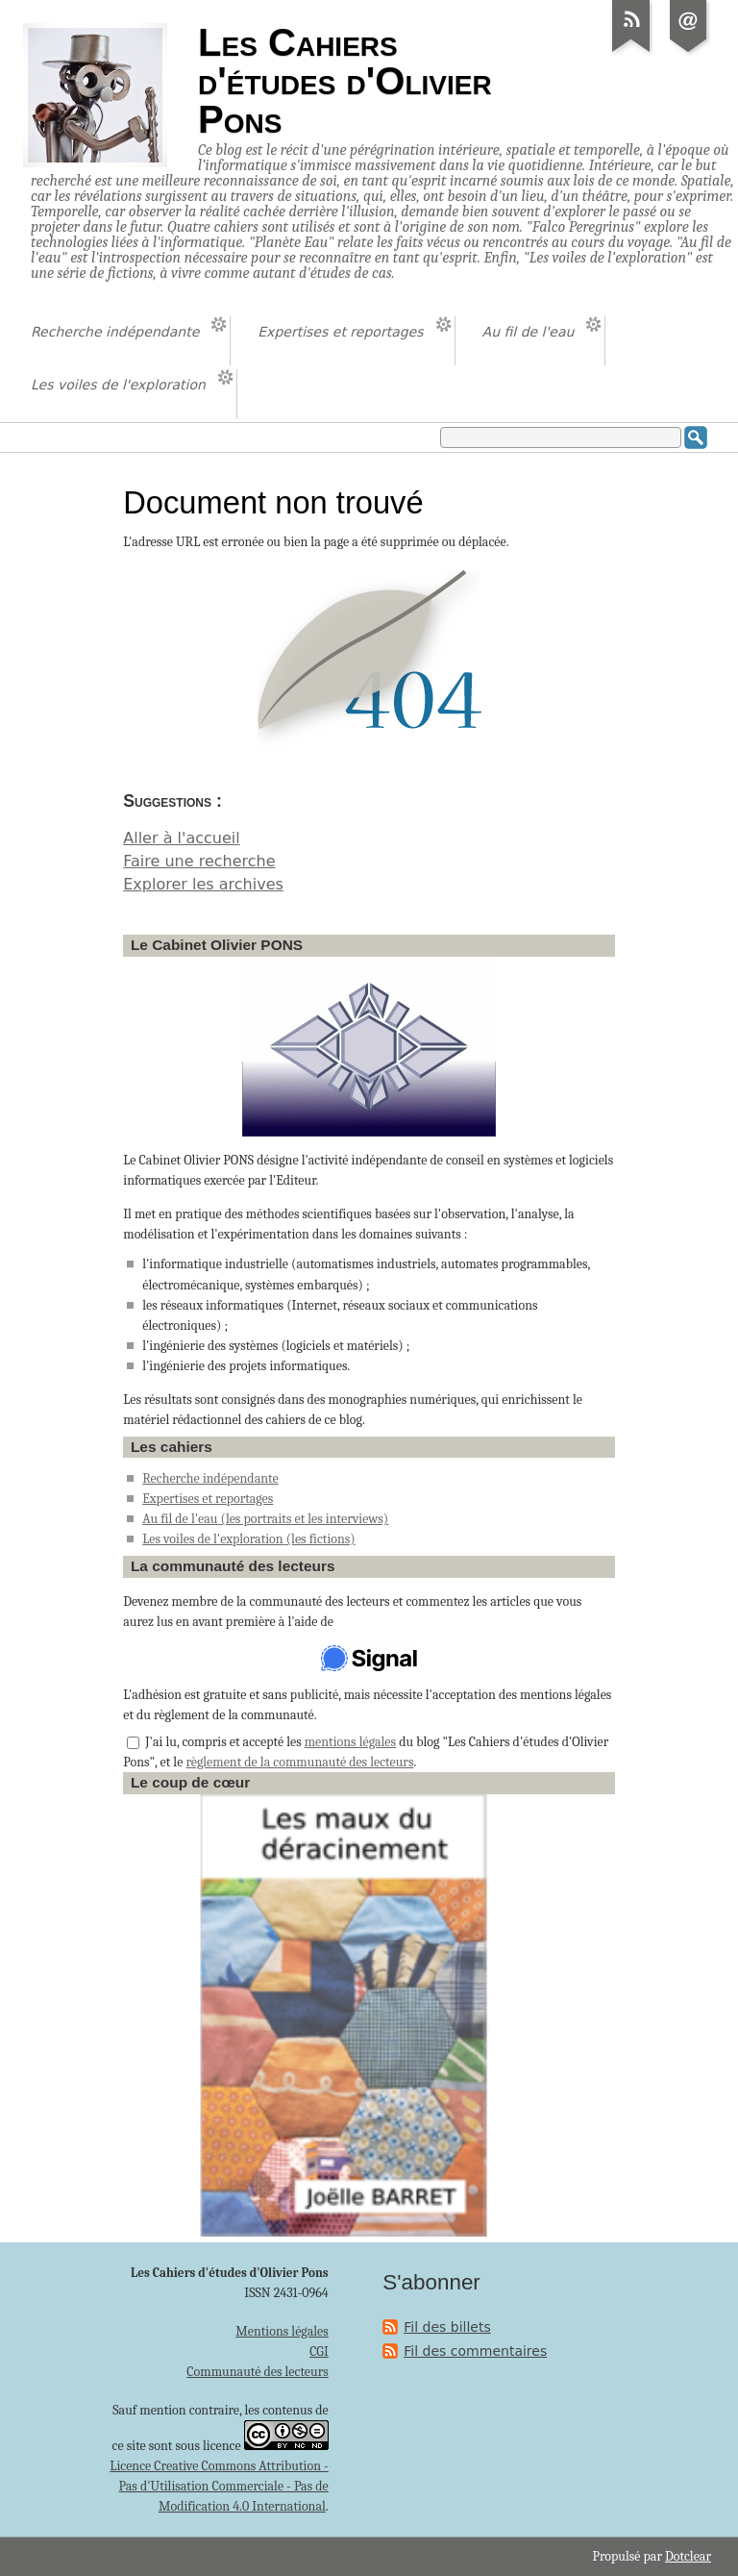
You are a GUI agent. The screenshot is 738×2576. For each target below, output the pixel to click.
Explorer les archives (203, 884)
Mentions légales (281, 2331)
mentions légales (350, 1742)
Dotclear (688, 2556)
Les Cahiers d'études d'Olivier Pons (345, 80)
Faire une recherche (199, 861)
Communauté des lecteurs (257, 2371)
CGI (319, 2351)
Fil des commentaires (475, 2351)
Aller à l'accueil (181, 838)
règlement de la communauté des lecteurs (299, 1762)
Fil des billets (447, 2327)
